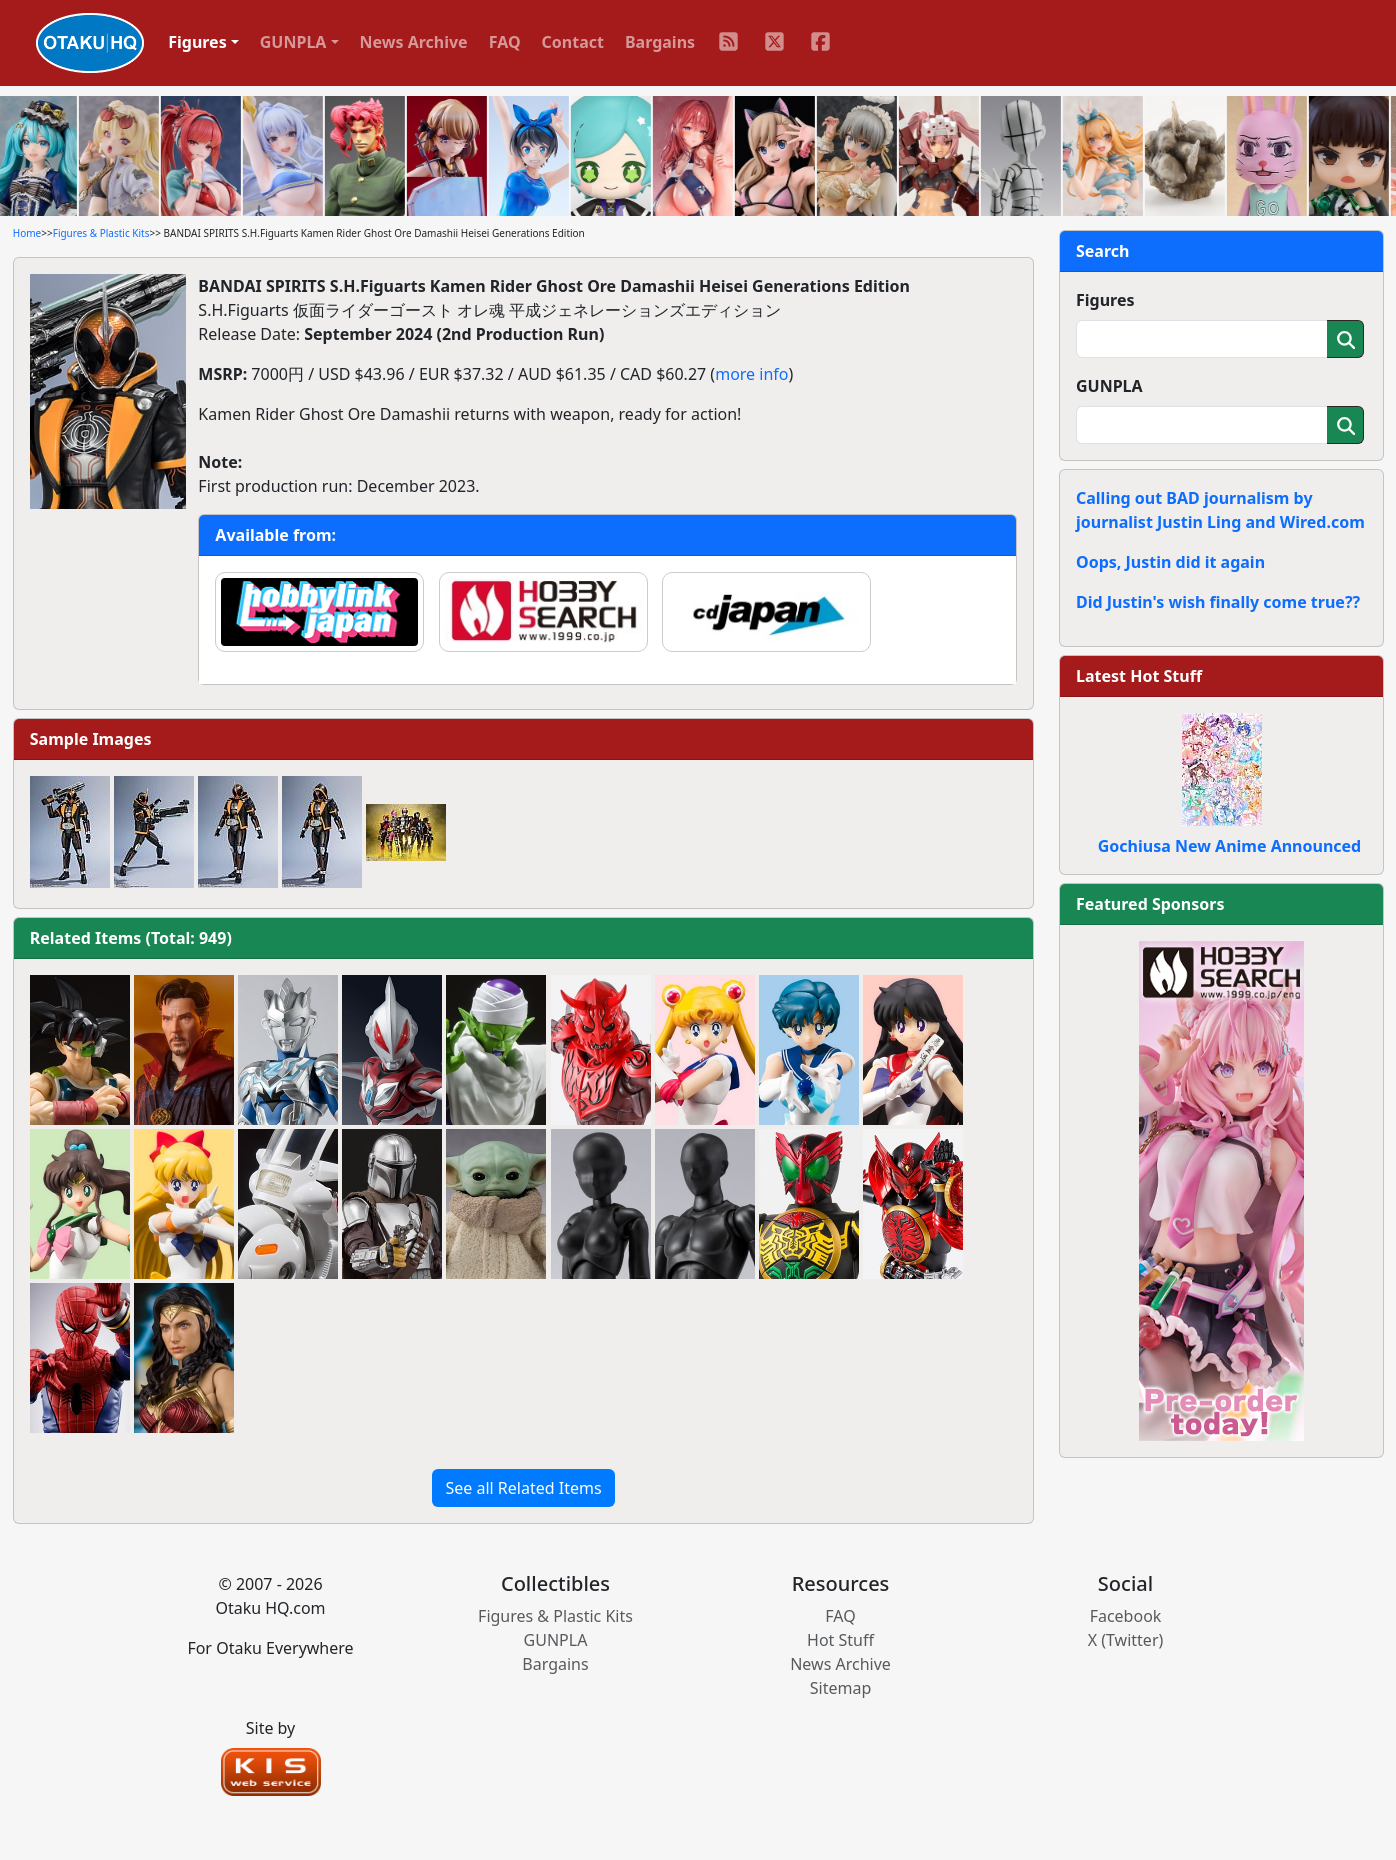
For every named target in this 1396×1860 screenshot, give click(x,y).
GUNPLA (1109, 386)
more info (751, 374)
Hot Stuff (840, 1640)
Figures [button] (197, 42)
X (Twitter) (1126, 1640)
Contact (573, 42)
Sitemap (841, 1688)
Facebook (1126, 1616)
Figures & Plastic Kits (101, 233)
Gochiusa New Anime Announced (1229, 846)
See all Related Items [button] (523, 1488)
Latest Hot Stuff (1139, 676)
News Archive (414, 42)
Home (27, 233)
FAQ (505, 42)
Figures (1105, 300)
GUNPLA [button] (293, 42)
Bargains (660, 42)
